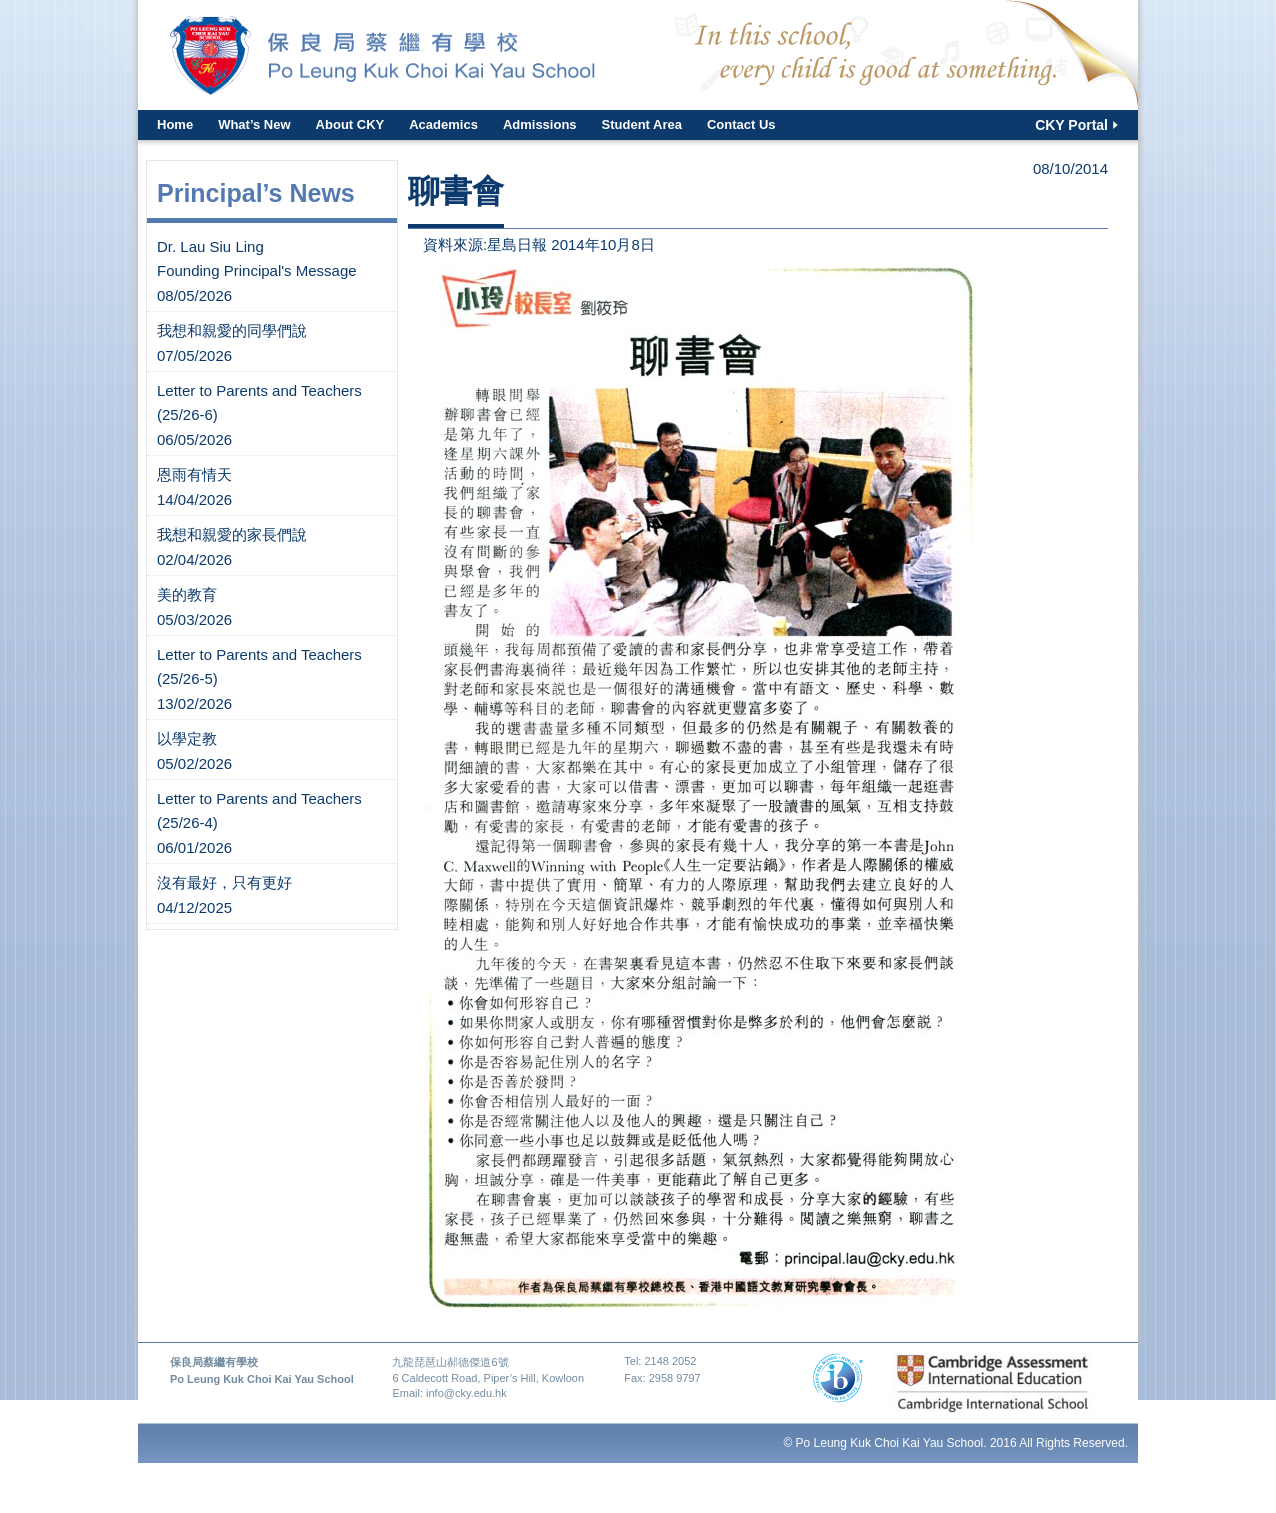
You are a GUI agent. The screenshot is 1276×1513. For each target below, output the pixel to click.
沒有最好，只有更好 (224, 882)
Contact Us (741, 124)
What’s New (254, 124)
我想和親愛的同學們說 (232, 330)
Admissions (540, 124)
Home (175, 124)
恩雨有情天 (194, 474)
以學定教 (187, 738)
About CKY (350, 124)
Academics (443, 124)
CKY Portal (1071, 125)
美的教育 (187, 594)
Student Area (642, 124)
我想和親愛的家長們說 (232, 534)
